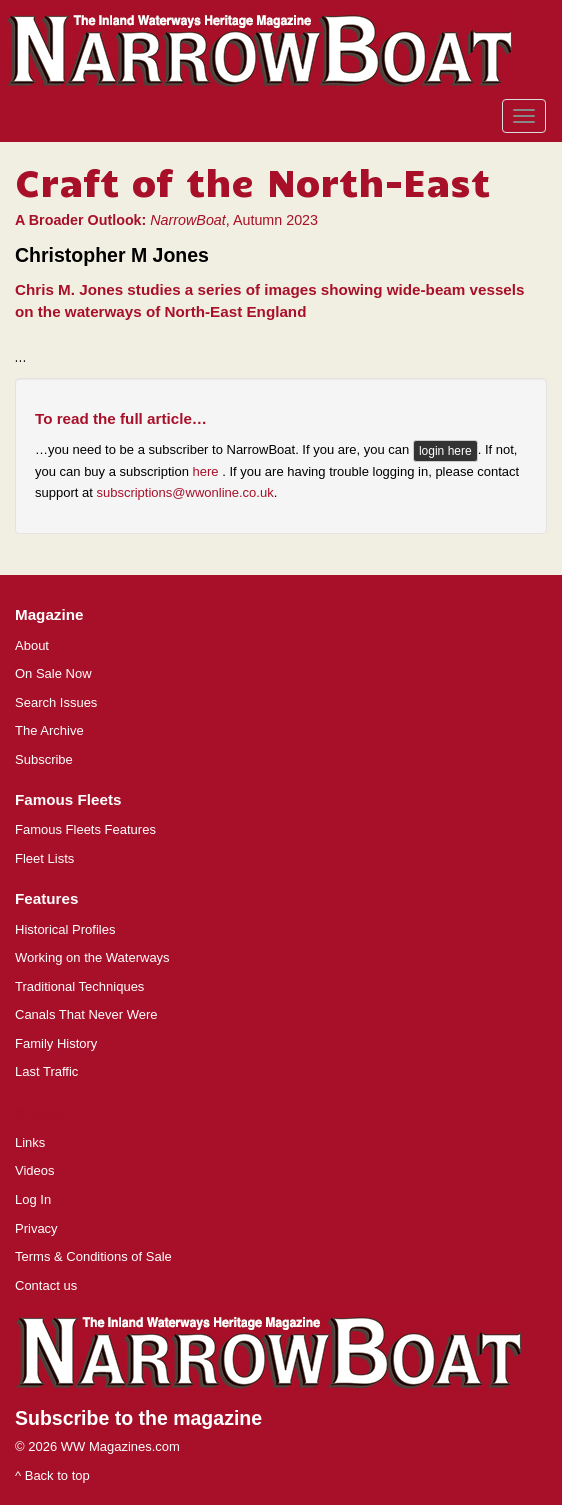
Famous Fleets (68, 799)
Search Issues (56, 702)
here (208, 471)
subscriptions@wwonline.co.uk (184, 492)
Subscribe (44, 759)
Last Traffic (46, 1071)
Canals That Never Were (86, 1014)
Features (46, 898)
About (32, 645)
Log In (33, 1199)
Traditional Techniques (79, 986)
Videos (35, 1170)
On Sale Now (53, 673)
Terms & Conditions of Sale (93, 1256)
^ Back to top (52, 1475)
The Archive (49, 730)
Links (30, 1142)
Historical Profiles (65, 929)
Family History (56, 1043)
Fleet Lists (44, 858)
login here (445, 451)
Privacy (36, 1228)
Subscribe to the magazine (138, 1418)
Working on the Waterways (92, 957)
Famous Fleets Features (85, 829)
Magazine (49, 614)
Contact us (46, 1285)
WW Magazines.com (120, 1446)
